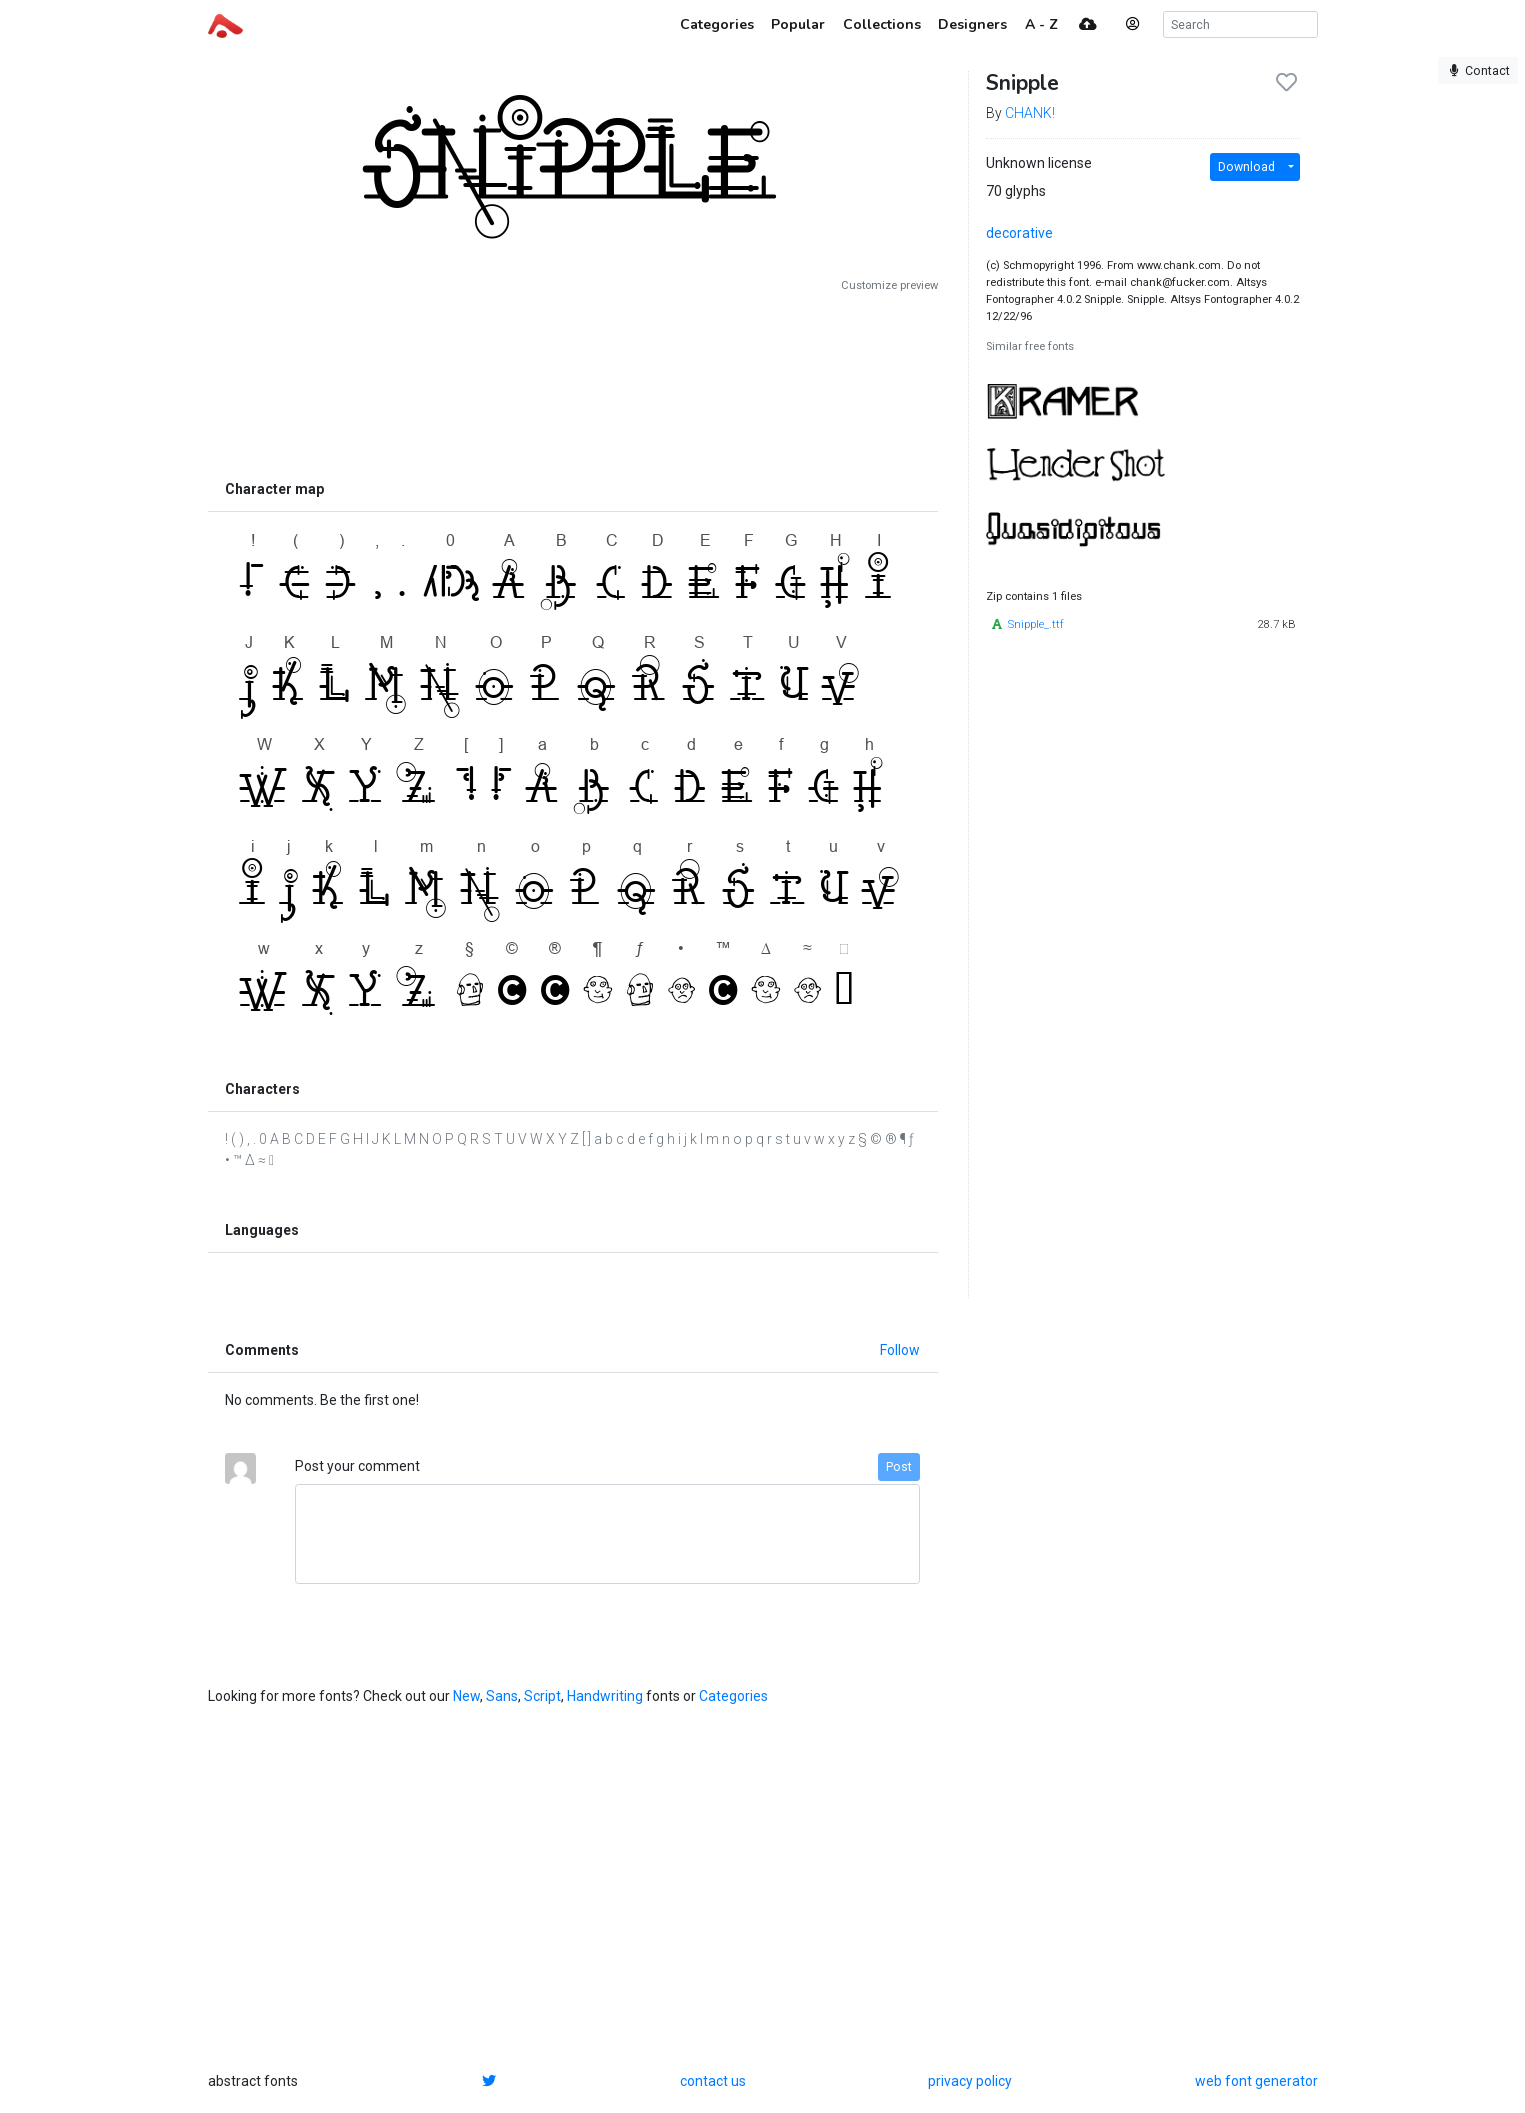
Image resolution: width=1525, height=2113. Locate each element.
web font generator (1256, 2081)
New (466, 1696)
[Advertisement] (573, 382)
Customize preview (889, 285)
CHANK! (1030, 113)
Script (542, 1696)
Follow (900, 1350)
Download (1246, 167)
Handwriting (605, 1696)
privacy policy (970, 2081)
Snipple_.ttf (1036, 624)
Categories (733, 1696)
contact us (713, 2081)
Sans (502, 1696)
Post (899, 1467)
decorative (1019, 233)
